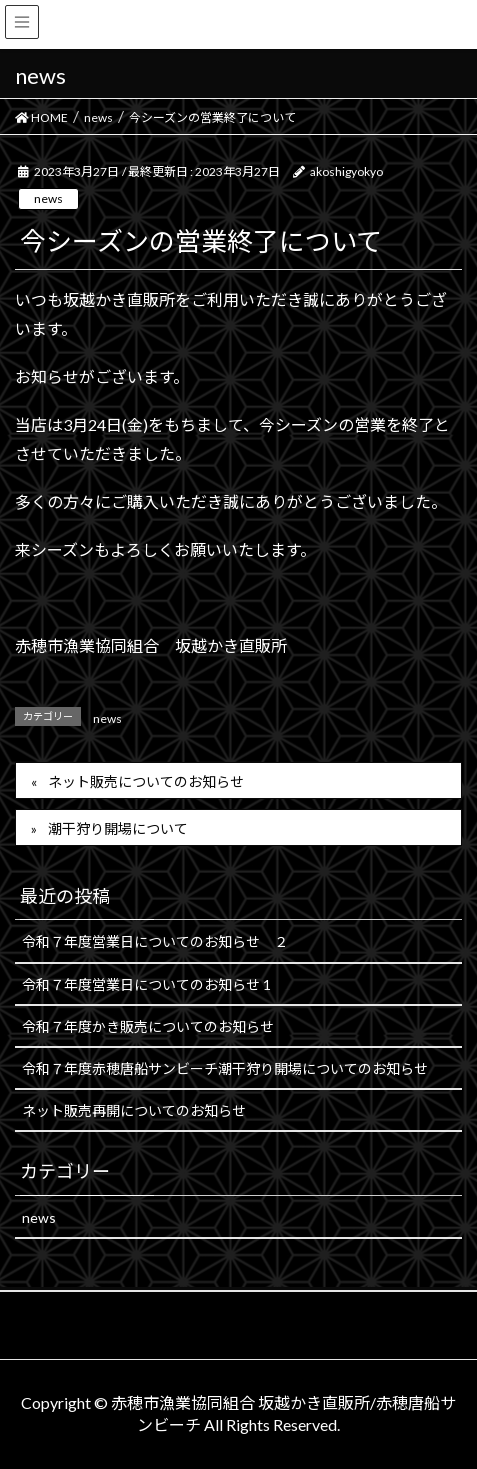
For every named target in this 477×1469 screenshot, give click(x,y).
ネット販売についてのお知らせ (146, 781)
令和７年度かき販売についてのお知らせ (148, 1026)
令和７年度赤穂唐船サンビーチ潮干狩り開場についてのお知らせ (225, 1068)
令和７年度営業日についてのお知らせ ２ (155, 941)
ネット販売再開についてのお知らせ (134, 1110)
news (48, 198)
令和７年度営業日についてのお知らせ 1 (146, 984)
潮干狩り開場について (118, 828)
